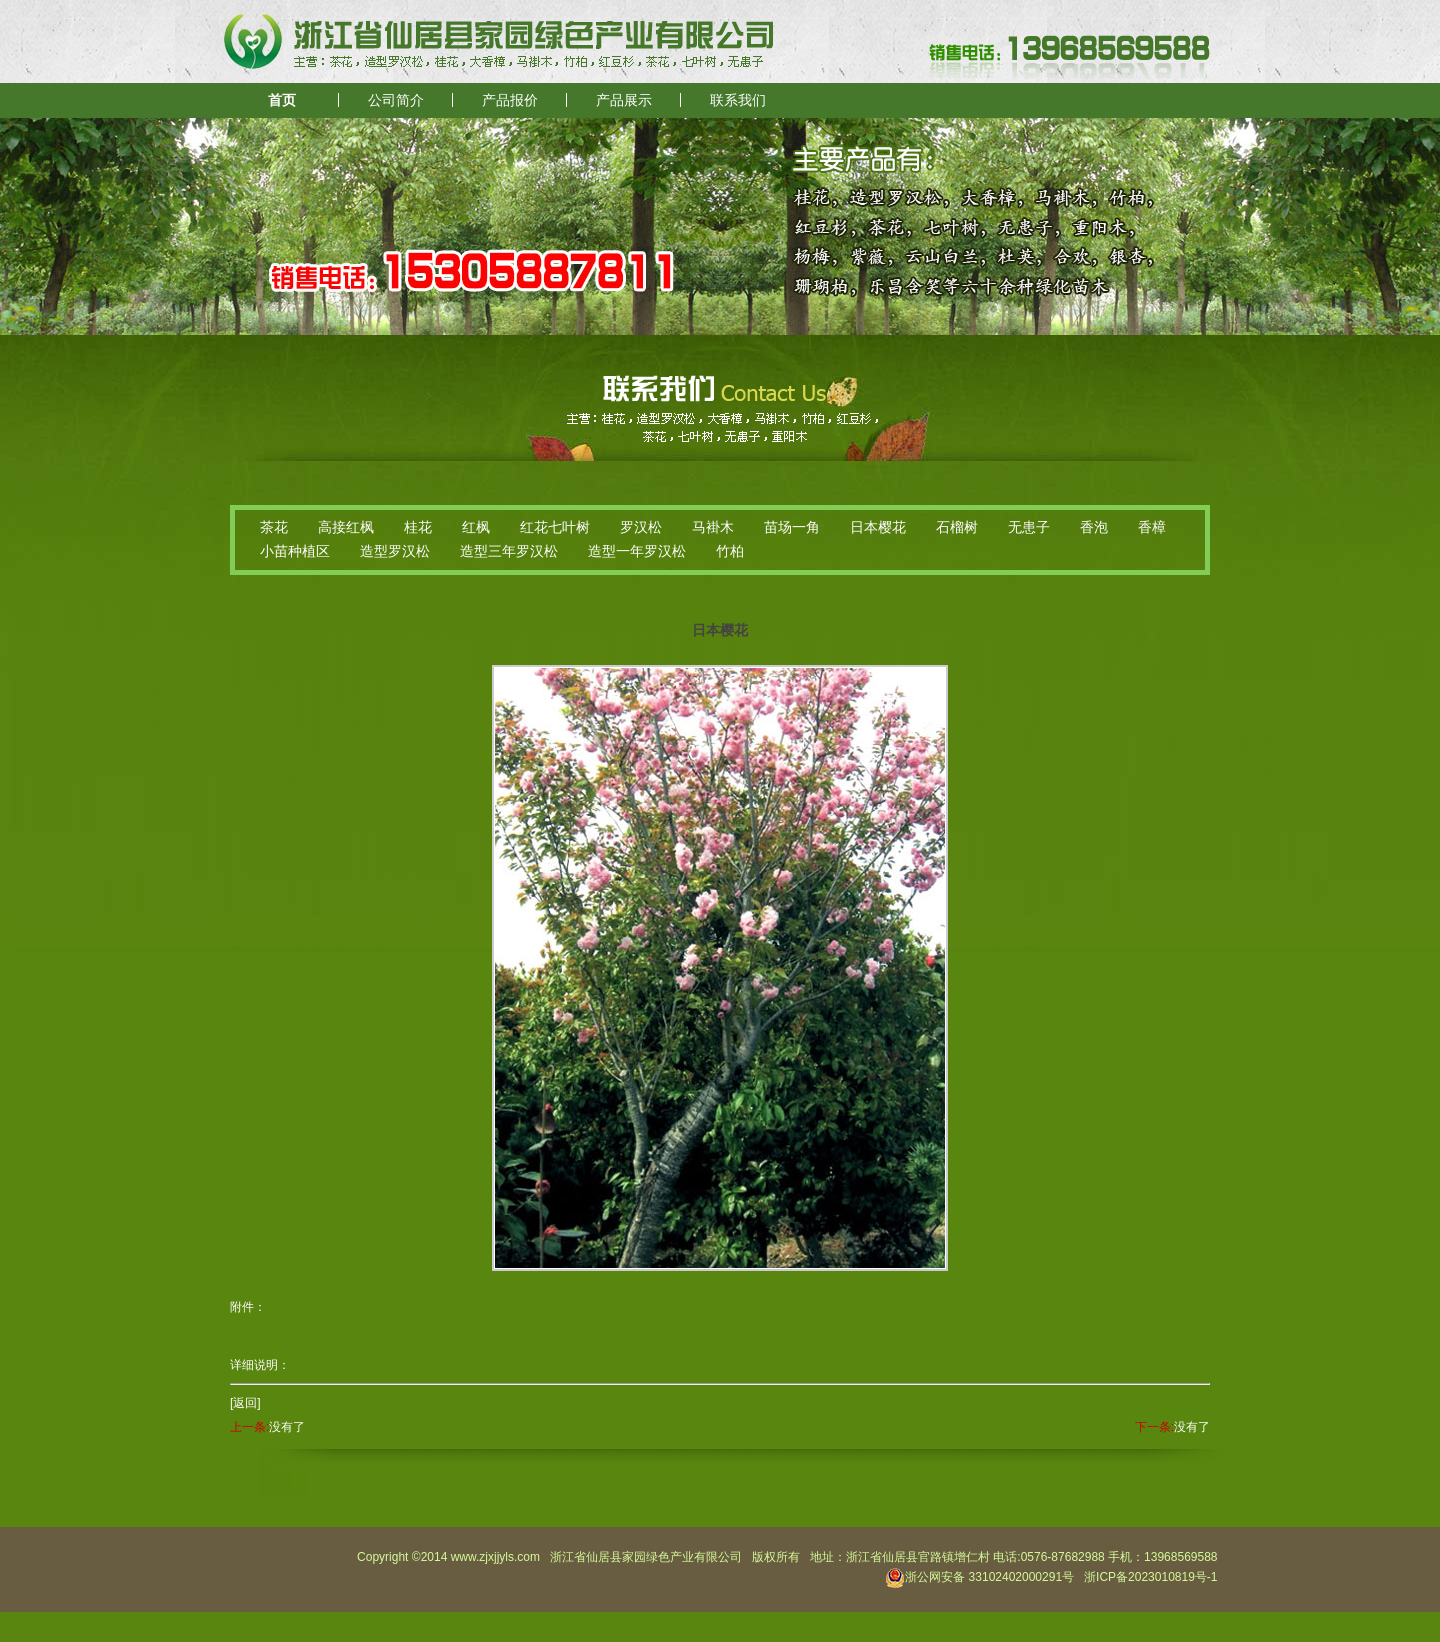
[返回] (245, 1403)
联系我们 (738, 100)
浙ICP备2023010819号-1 (1150, 1577)
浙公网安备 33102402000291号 (979, 1577)
